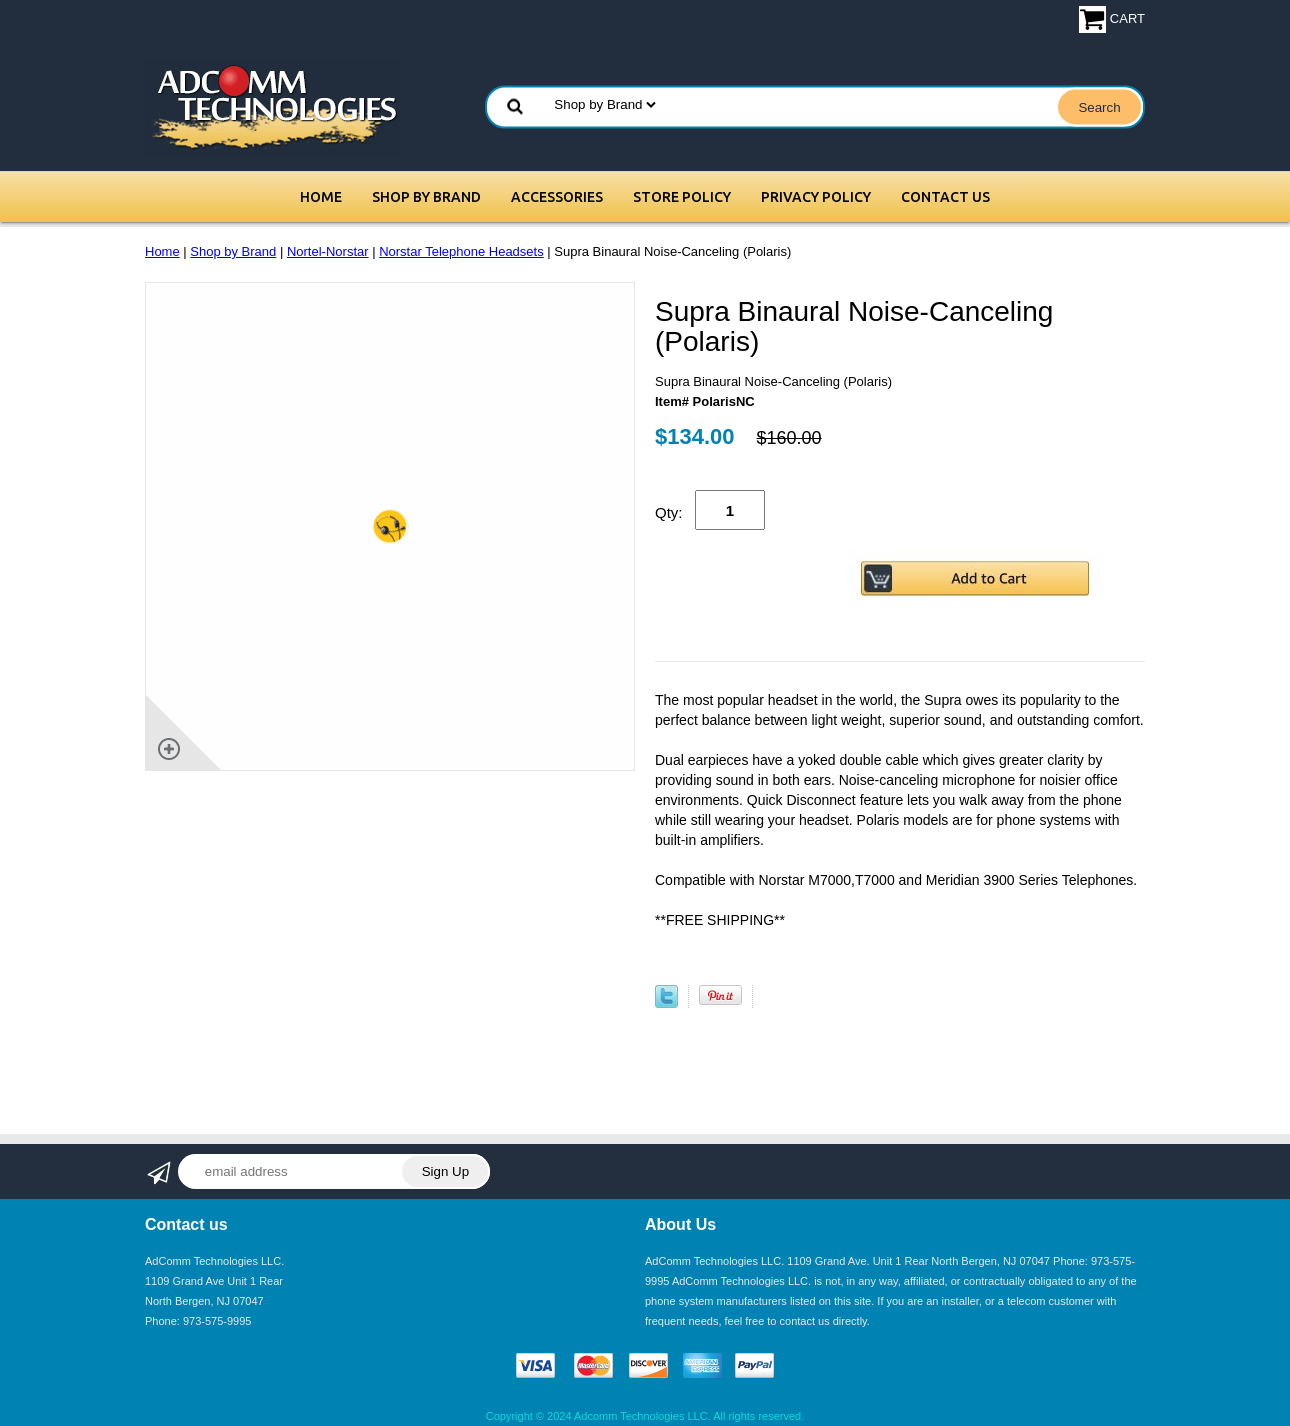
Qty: (669, 512)
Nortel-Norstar (328, 251)
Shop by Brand (426, 197)
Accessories (557, 197)
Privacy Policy (816, 197)
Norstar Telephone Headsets (461, 251)
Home (321, 197)
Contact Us (945, 197)
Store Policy (682, 197)
